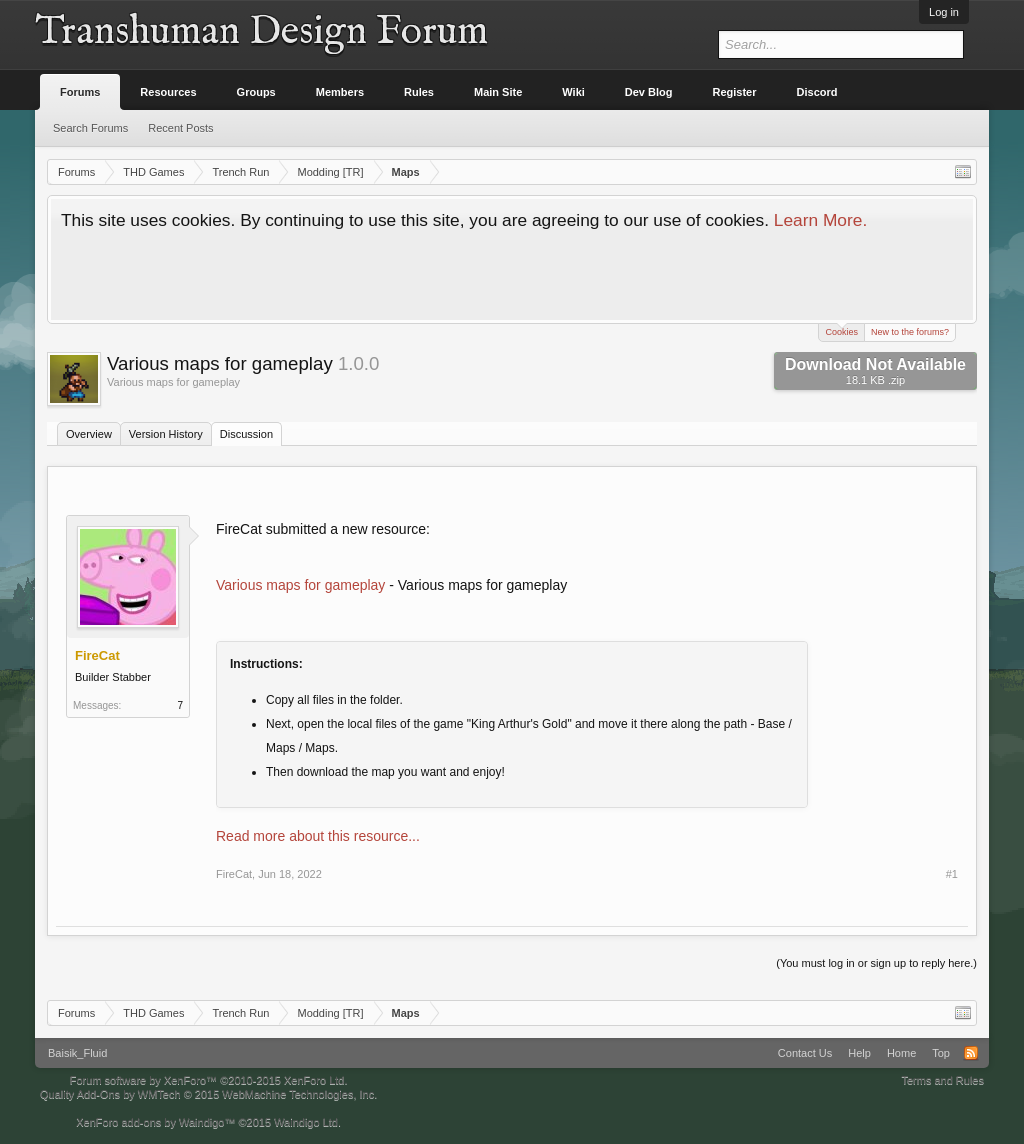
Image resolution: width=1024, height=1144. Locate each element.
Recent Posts (180, 128)
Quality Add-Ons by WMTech (208, 1094)
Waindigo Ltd (306, 1122)
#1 (952, 874)
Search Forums (90, 128)
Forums (80, 92)
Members (340, 92)
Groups (256, 92)
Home (901, 1053)
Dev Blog (649, 92)
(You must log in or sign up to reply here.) (876, 963)
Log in (944, 12)
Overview (89, 434)
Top (941, 1053)
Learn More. (820, 220)
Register (735, 92)
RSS (971, 1053)
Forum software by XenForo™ (209, 1080)
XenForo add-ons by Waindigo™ (155, 1122)
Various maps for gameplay (300, 585)
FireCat (234, 874)
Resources (168, 92)
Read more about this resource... (318, 836)
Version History (166, 434)
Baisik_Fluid (77, 1053)
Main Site (498, 92)
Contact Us (805, 1053)
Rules (419, 92)
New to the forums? (910, 332)
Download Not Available (875, 371)
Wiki (573, 92)
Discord (817, 92)
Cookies (841, 330)
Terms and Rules (942, 1080)
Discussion (246, 434)
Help (859, 1053)
